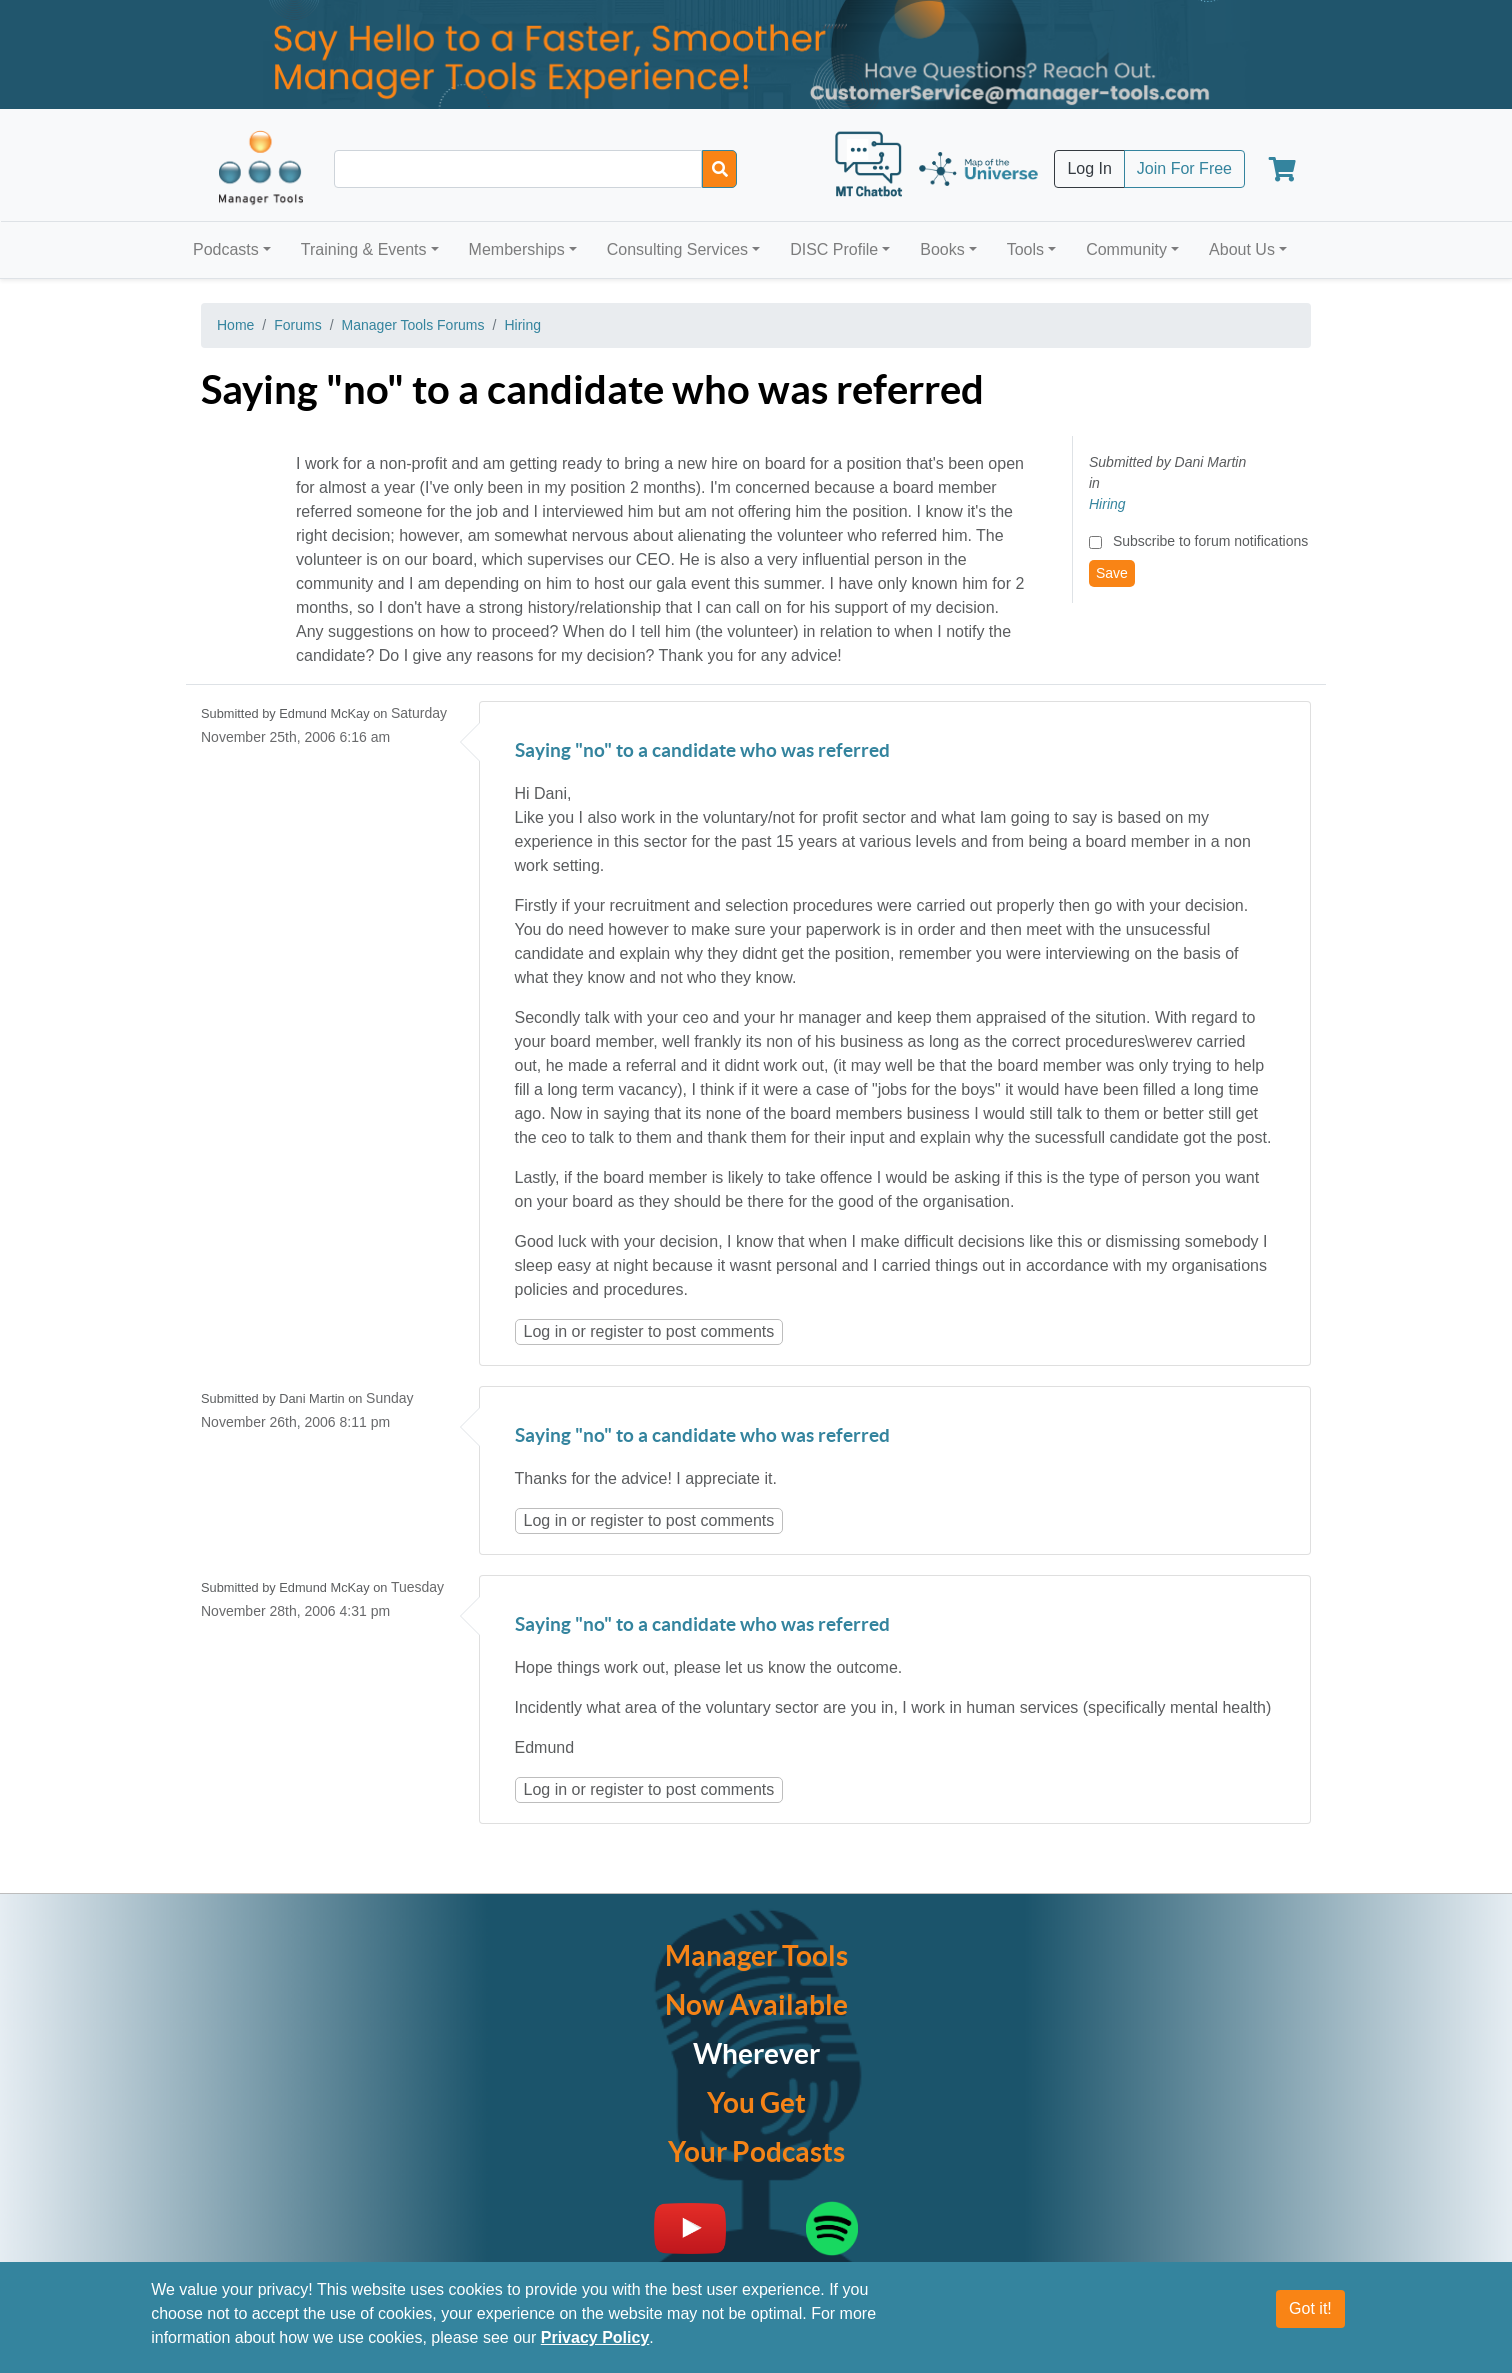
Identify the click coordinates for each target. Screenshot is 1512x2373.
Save (1112, 573)
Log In (1089, 168)
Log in (546, 1331)
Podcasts (226, 249)
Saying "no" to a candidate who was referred (702, 751)
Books (942, 249)
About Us (1242, 249)
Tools (1025, 249)
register (616, 1331)
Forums (297, 325)
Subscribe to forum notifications (1210, 541)
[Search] (719, 169)
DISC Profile (834, 249)
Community (1126, 249)
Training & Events (364, 249)
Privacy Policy (595, 2337)
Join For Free (1184, 168)
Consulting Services (677, 249)
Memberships (517, 249)
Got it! (1310, 2308)
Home (235, 325)
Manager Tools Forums (413, 325)
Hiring (522, 325)
